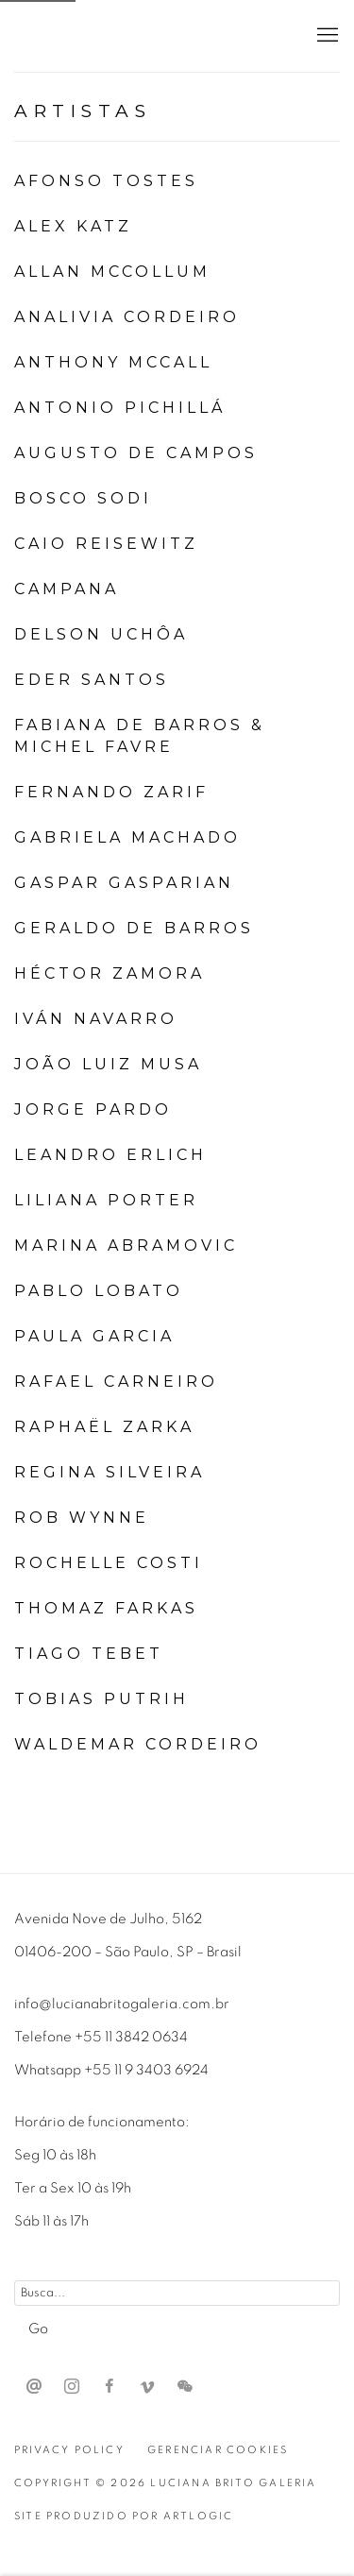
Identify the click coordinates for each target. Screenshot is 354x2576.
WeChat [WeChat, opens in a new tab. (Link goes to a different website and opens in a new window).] (185, 2387)
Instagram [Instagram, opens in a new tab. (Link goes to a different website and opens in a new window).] (72, 2387)
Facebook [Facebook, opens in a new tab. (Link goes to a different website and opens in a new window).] (109, 2387)
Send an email (34, 2387)
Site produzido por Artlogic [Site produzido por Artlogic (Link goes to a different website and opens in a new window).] (123, 2516)
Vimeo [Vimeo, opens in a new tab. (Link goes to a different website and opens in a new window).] (147, 2387)
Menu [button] (326, 36)
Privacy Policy (69, 2450)
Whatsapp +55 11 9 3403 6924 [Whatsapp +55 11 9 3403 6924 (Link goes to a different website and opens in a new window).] (111, 2070)
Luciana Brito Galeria (137, 36)
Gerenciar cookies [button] (217, 2450)
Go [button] (38, 2329)
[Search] (177, 2293)
